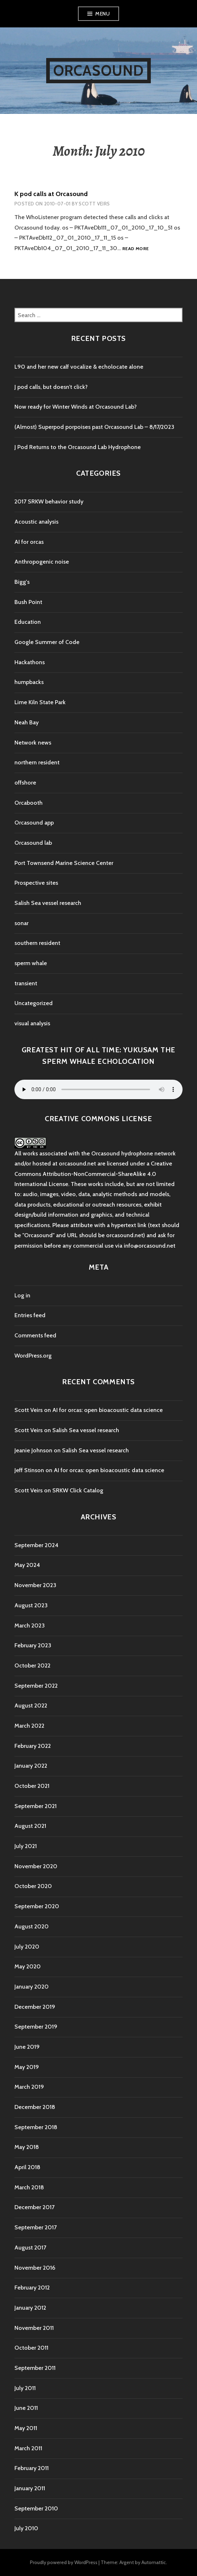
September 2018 (35, 2127)
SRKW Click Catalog (77, 1490)
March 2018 (29, 2187)
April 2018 (27, 2167)
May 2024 (27, 1565)
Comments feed (35, 1335)
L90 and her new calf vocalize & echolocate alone (78, 366)
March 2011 (28, 2448)
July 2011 (25, 2388)
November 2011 (34, 2327)
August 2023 (31, 1605)
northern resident (37, 762)
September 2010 (36, 2508)
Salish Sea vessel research (47, 903)
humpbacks (29, 682)
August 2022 (30, 1705)
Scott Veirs (94, 203)
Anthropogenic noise (41, 561)
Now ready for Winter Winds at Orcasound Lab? (75, 406)
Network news (32, 742)
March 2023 (29, 1625)
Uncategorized (33, 1003)
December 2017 (34, 2207)
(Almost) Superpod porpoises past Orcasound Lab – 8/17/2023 (94, 426)
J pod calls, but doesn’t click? (51, 386)
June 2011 (26, 2407)
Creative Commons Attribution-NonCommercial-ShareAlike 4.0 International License (93, 1173)
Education (27, 621)
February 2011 (31, 2468)
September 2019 (35, 2026)
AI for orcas (29, 541)
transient (25, 983)
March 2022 (29, 1725)
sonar (21, 923)
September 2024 (36, 1545)
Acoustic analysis (36, 521)
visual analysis (32, 1023)
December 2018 (34, 2107)
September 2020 (36, 1906)
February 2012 (32, 2287)
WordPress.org (33, 1355)
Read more (135, 249)
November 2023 (35, 1585)
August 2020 (31, 1926)
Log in (22, 1295)
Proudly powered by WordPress (63, 2562)
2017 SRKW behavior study (48, 501)
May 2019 (26, 2067)
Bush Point (28, 602)
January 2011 (29, 2488)
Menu (102, 13)
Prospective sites (36, 882)
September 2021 (35, 1806)
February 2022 (32, 1745)
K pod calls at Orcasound (51, 194)
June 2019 (27, 2046)
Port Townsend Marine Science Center (63, 863)
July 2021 (25, 1846)
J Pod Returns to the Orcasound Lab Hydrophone (77, 447)
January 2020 (31, 1986)
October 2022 (32, 1665)
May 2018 (26, 2147)
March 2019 (29, 2086)
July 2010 (26, 2528)
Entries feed (29, 1315)
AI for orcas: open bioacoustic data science (107, 1410)
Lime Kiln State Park (40, 702)
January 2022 (30, 1765)
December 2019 (34, 2006)
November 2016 (34, 2267)
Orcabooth (28, 802)
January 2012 (30, 2307)
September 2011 (35, 2367)
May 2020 (27, 1966)
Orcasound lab (33, 842)
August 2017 (30, 2247)
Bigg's (22, 581)
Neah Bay (26, 722)
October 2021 (31, 1785)
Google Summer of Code (46, 642)
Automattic (153, 2562)
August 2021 (30, 1825)
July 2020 (26, 1946)
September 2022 (36, 1685)
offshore (25, 782)
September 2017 (35, 2227)
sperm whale (30, 963)
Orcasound (98, 70)
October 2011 (31, 2347)
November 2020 (35, 1866)
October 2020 (33, 1886)
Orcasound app (34, 822)
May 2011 (25, 2428)
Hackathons (29, 662)
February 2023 (32, 1645)
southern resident (37, 943)
